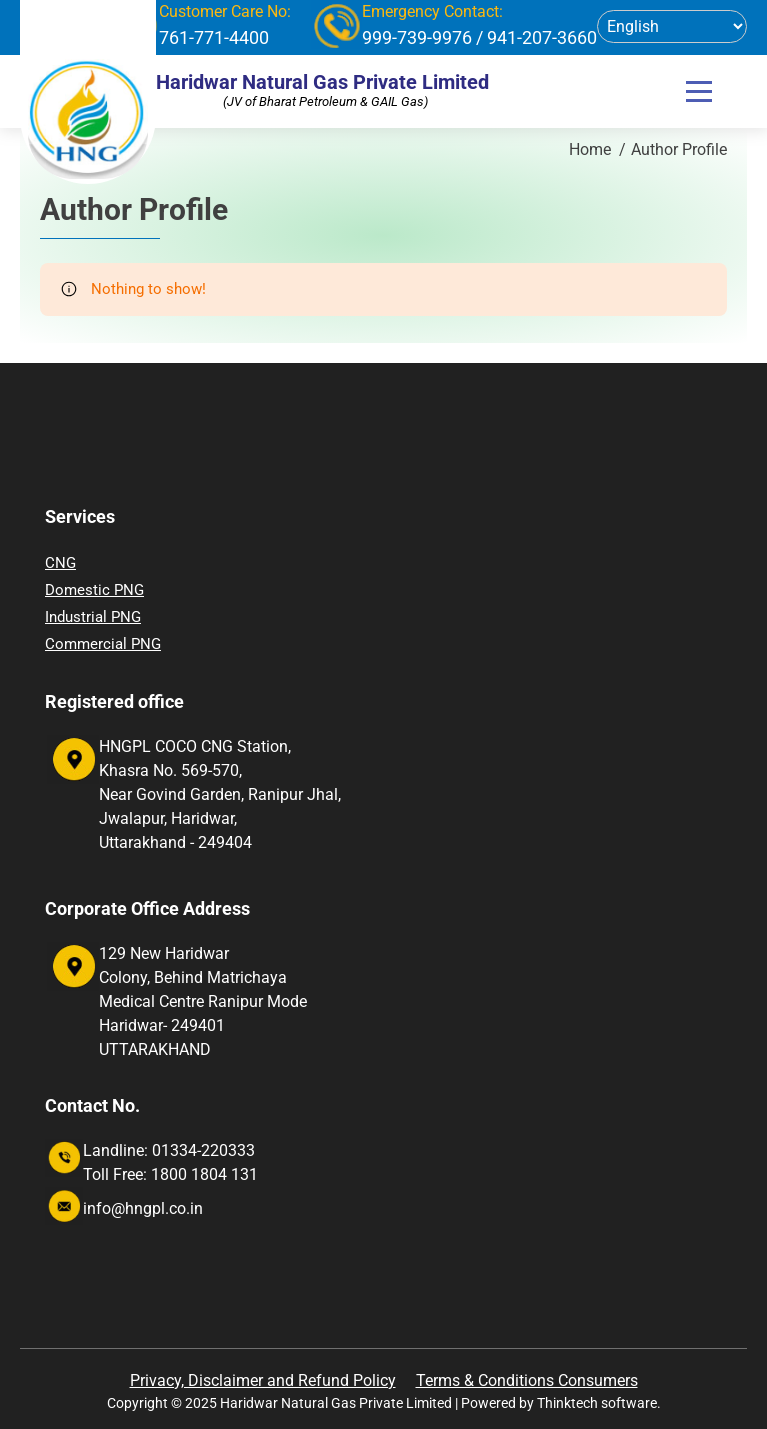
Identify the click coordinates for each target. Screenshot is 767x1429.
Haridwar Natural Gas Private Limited (322, 82)
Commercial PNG (103, 644)
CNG (60, 563)
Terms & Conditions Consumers (527, 1380)
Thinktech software (597, 1403)
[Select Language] (672, 26)
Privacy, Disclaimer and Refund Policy (263, 1380)
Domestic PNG (94, 590)
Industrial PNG (93, 617)
